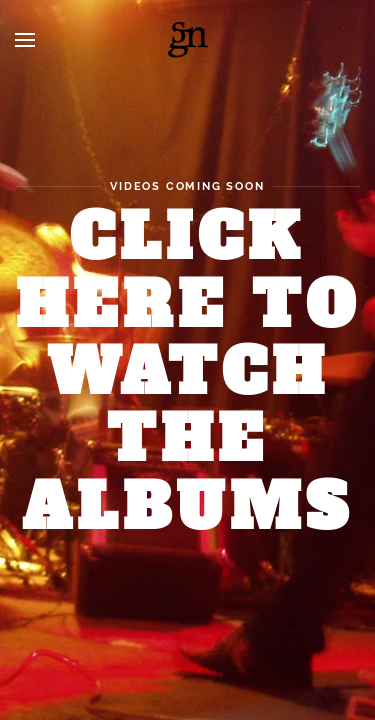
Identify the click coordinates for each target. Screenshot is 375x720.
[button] (25, 40)
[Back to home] (188, 40)
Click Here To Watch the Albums (188, 372)
